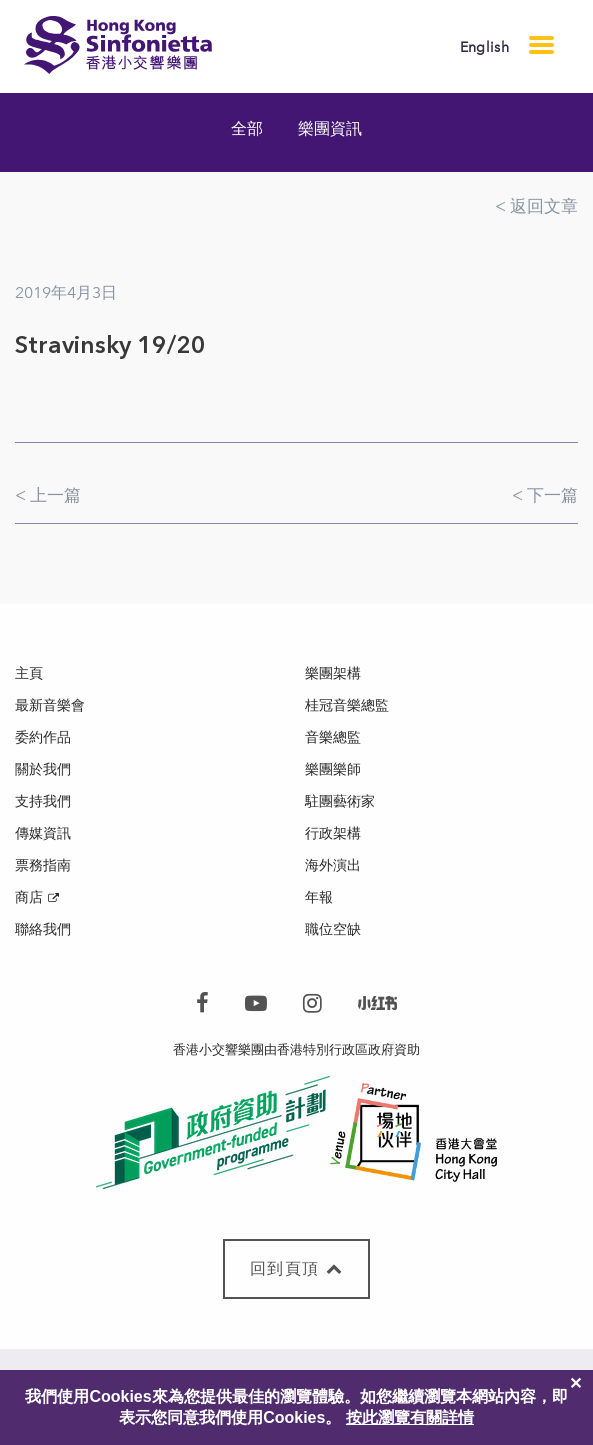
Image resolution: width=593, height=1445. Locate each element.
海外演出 (333, 865)
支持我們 (43, 801)
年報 (319, 897)
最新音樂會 (50, 705)
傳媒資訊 (43, 833)
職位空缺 (333, 929)
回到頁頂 (296, 1268)
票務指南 (43, 865)
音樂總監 (333, 737)
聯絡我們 (43, 929)
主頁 (29, 673)
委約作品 (43, 737)
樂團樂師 (333, 769)
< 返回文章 (536, 206)
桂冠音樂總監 (347, 705)
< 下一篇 (545, 495)
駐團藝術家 (340, 801)
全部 (247, 128)
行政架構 (333, 833)
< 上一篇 (48, 495)
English (484, 47)
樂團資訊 (330, 128)
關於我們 (43, 769)
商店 (29, 897)
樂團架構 (333, 673)
